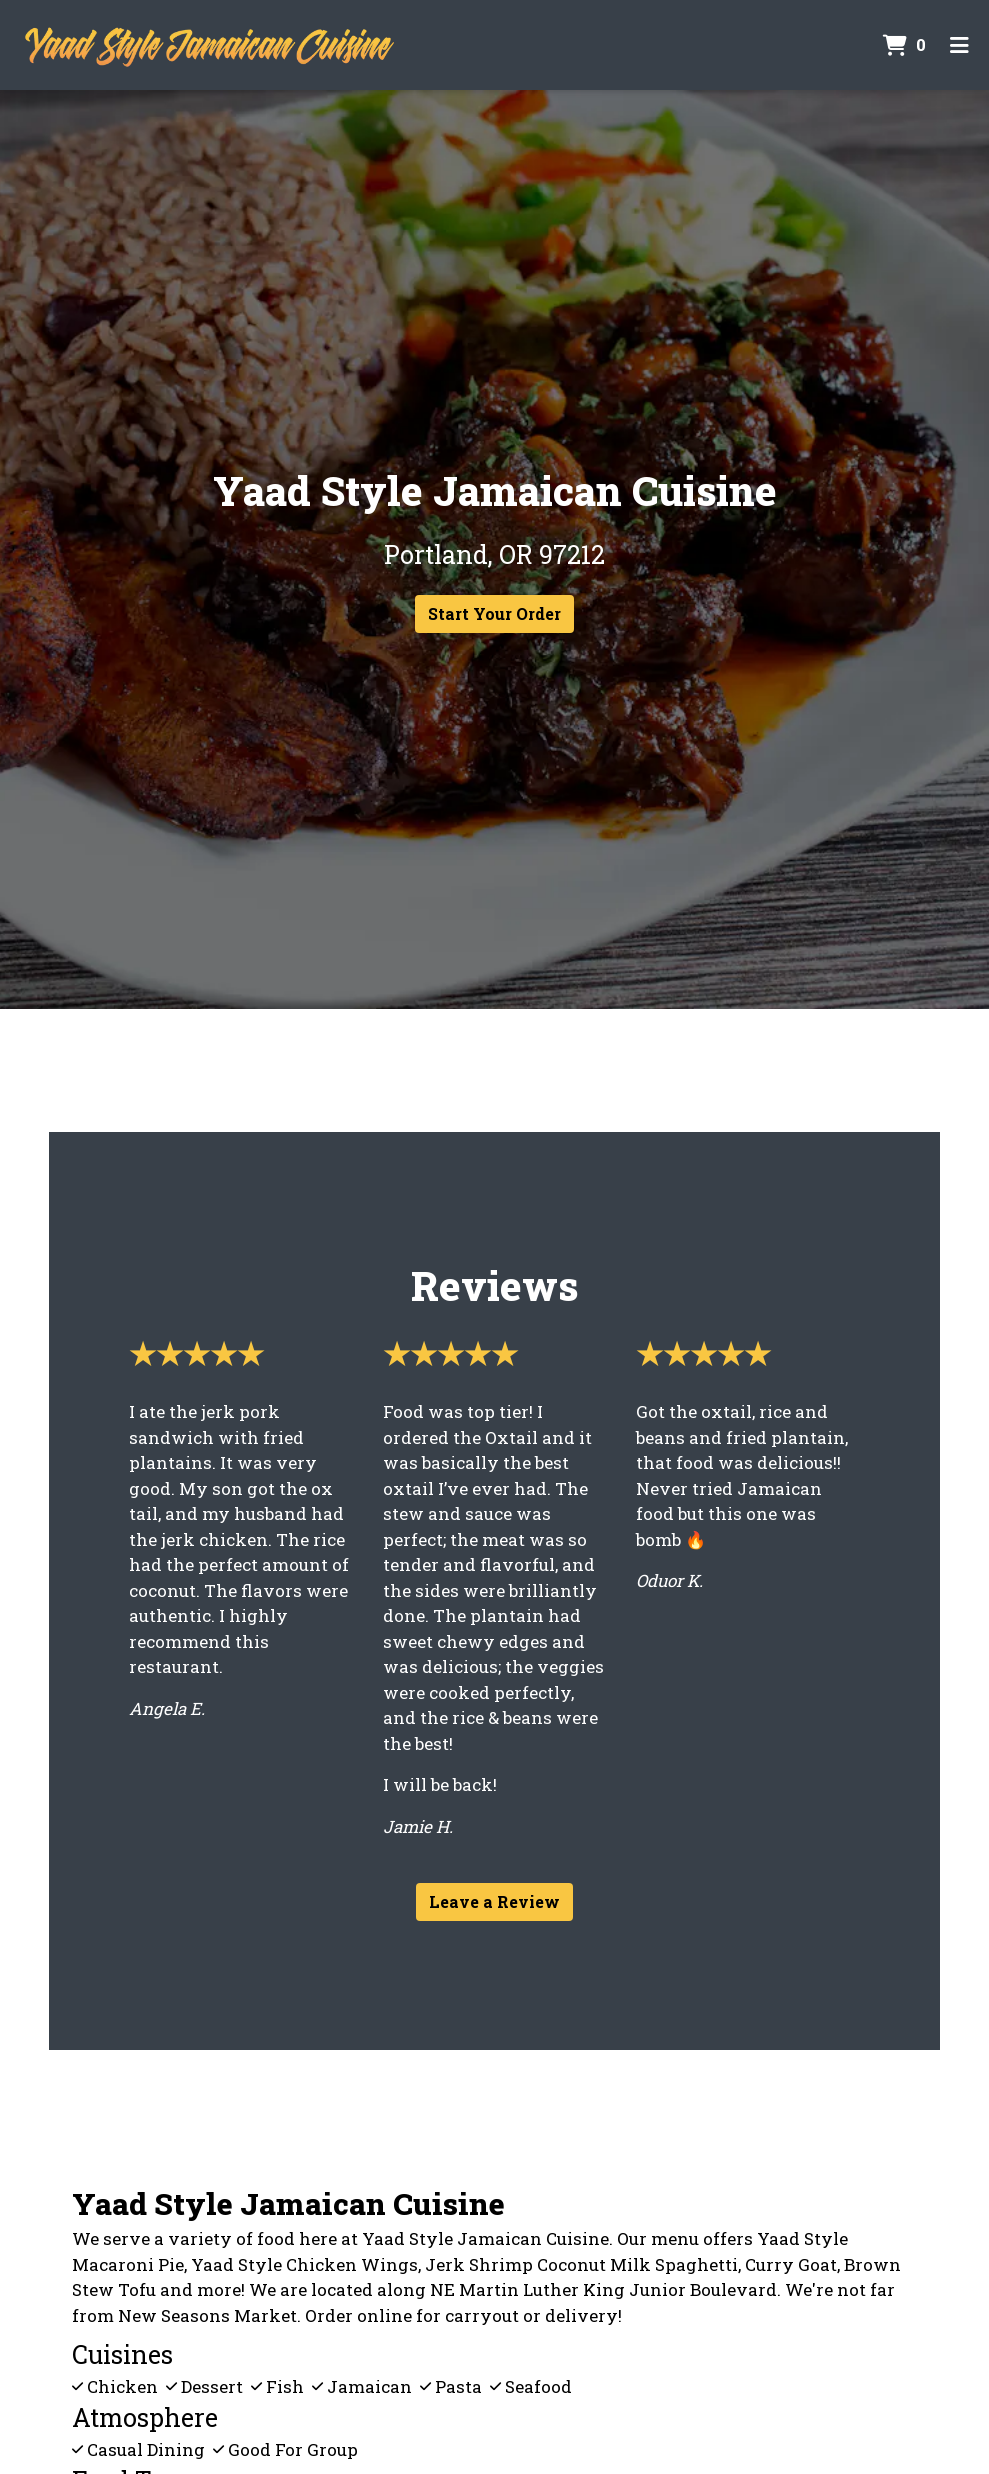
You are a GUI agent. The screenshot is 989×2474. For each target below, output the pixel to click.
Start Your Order (494, 613)
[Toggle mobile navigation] (959, 45)
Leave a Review (494, 1901)
